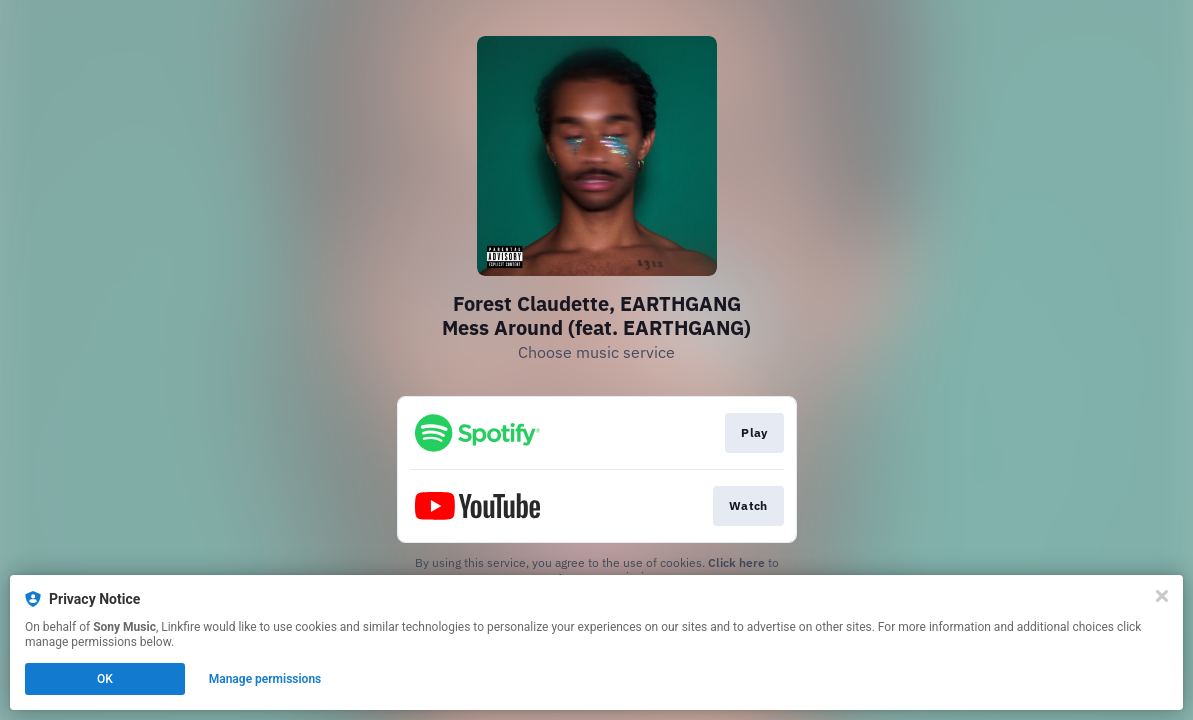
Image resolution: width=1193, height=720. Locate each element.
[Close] (1162, 596)
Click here (736, 562)
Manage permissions (265, 679)
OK (105, 679)
